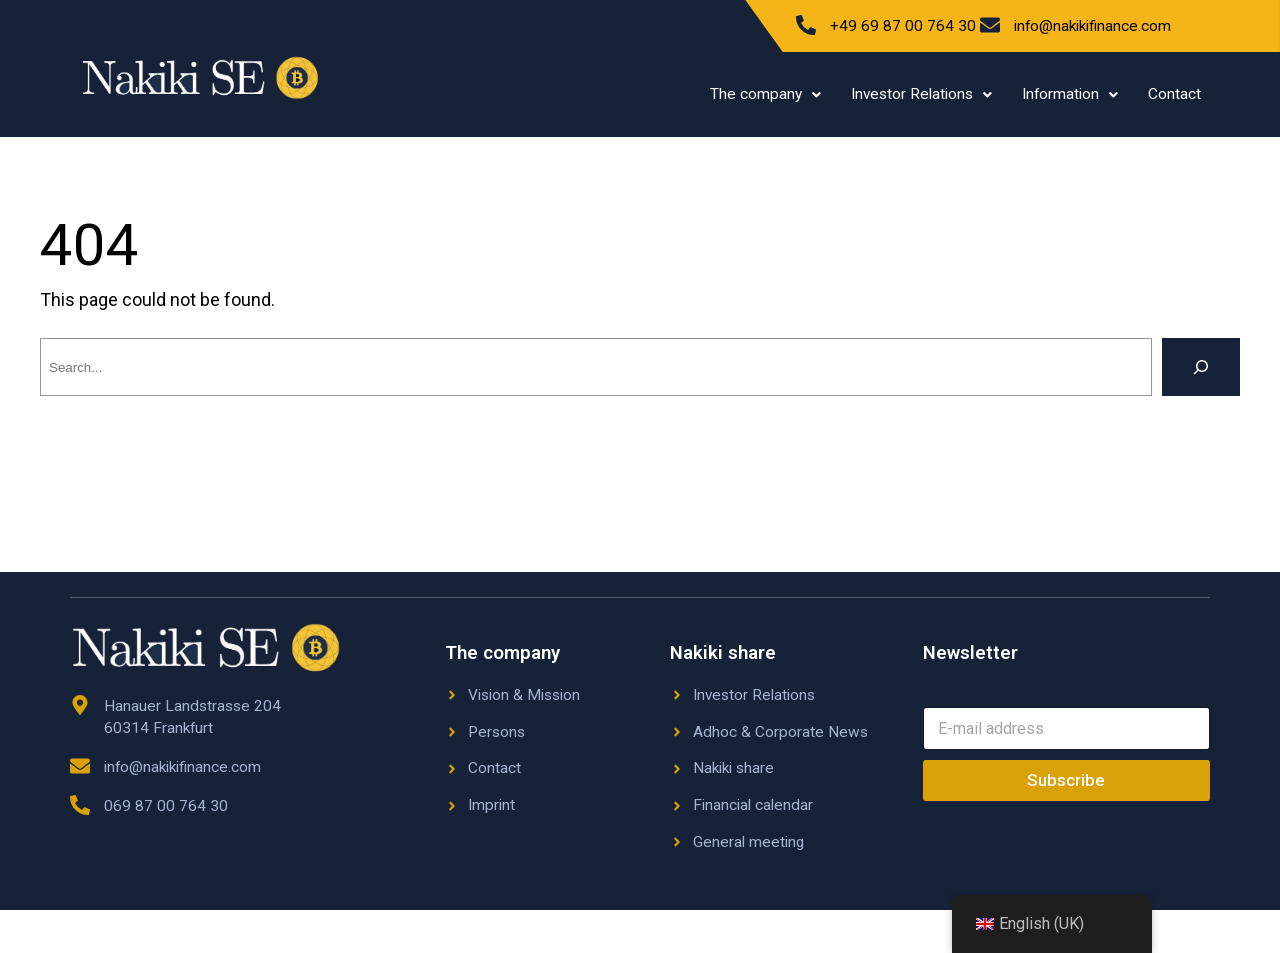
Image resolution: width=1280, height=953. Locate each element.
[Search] (1201, 367)
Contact (1174, 94)
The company (765, 94)
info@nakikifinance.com (1092, 26)
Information (1070, 94)
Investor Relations (921, 94)
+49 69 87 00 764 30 (903, 26)
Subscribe (1066, 780)
